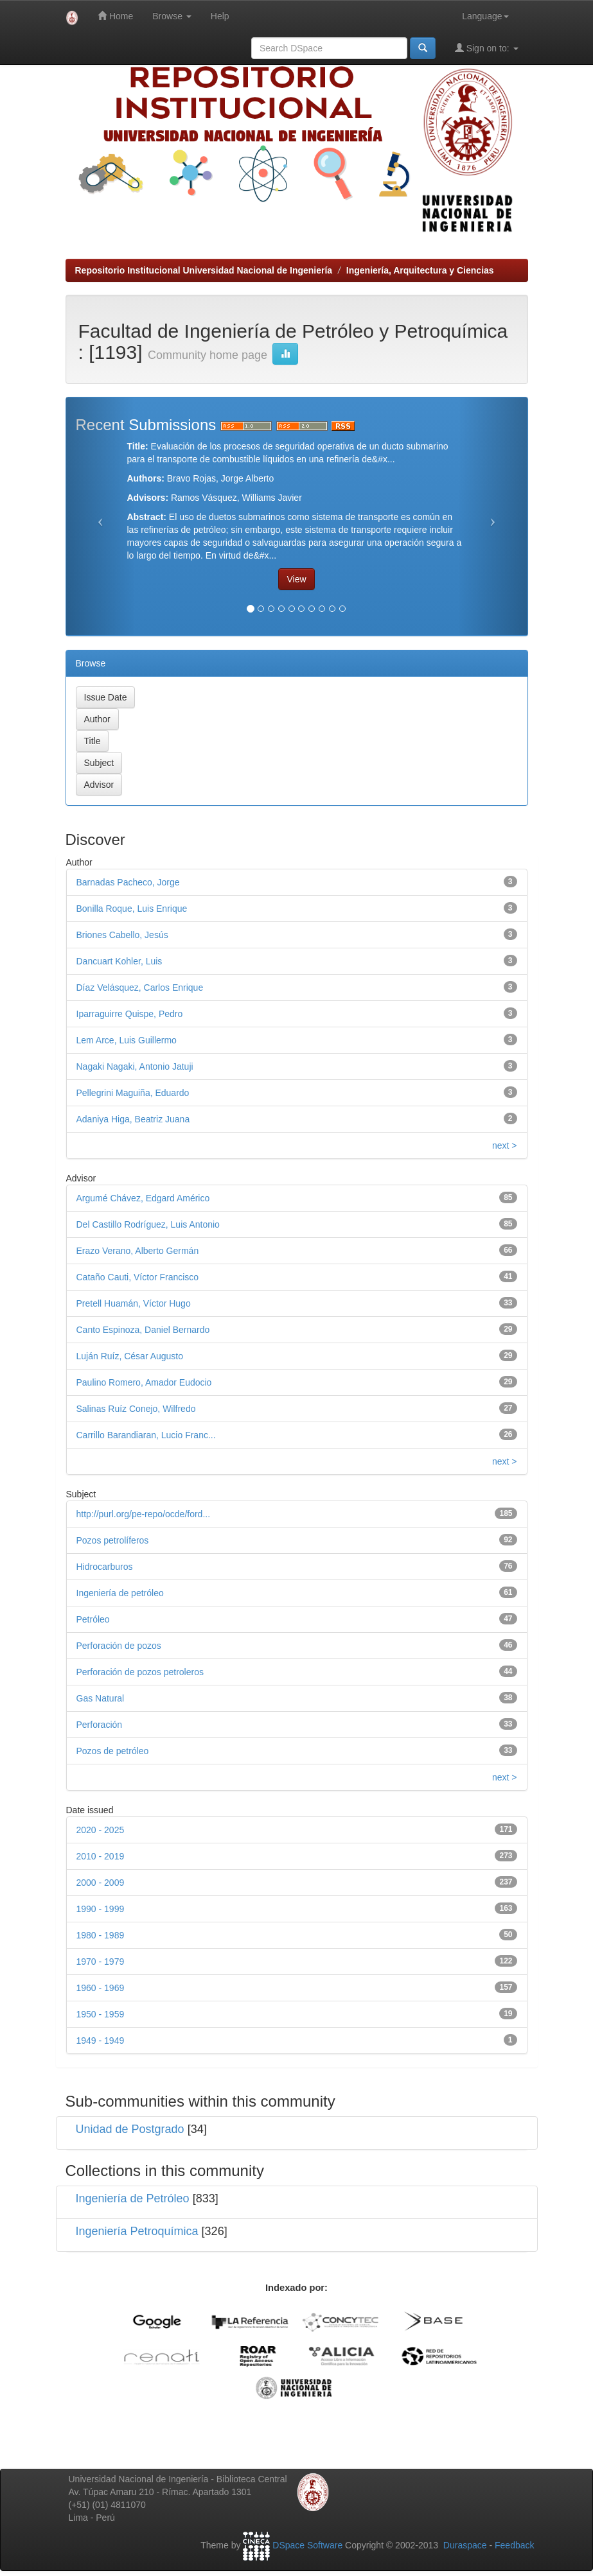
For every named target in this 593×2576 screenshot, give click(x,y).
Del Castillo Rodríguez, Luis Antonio (148, 1224)
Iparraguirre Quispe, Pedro (129, 1014)
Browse (171, 16)
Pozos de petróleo (112, 1751)
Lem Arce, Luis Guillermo (126, 1040)
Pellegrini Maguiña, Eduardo (133, 1093)
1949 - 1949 (100, 2040)
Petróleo (93, 1619)
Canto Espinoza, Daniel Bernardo (143, 1330)
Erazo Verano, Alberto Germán (137, 1251)
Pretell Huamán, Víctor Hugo (133, 1303)
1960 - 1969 (100, 1988)
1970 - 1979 (100, 1961)
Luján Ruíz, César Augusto (130, 1356)
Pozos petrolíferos (112, 1540)
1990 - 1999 (100, 1909)
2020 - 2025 (100, 1830)
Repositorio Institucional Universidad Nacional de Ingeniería (204, 270)
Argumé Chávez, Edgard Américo (143, 1198)
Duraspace (465, 2545)
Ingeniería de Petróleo (133, 2198)
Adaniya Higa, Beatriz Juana (133, 1119)
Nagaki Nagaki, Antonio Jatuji (134, 1066)
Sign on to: (486, 47)
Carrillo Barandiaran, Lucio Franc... (146, 1435)
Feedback (514, 2545)
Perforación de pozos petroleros (140, 1672)
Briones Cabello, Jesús (122, 935)
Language (485, 16)
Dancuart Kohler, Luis (119, 961)
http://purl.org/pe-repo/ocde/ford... (143, 1514)
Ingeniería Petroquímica (137, 2231)
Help (220, 16)
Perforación (99, 1724)
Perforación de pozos (118, 1645)
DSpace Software (307, 2545)
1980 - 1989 (100, 1935)
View (296, 579)
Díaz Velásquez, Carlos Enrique (140, 987)
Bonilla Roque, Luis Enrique (132, 908)
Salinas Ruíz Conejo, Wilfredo (136, 1409)
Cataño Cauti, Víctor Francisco (137, 1277)
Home (115, 15)
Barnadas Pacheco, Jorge (128, 882)
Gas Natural (100, 1698)
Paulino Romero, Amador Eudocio (144, 1382)
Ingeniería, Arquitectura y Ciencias (420, 270)
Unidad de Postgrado (130, 2129)
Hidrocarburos (104, 1567)
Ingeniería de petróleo (120, 1593)
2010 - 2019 (100, 1856)
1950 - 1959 (100, 2014)
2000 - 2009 (100, 1882)
